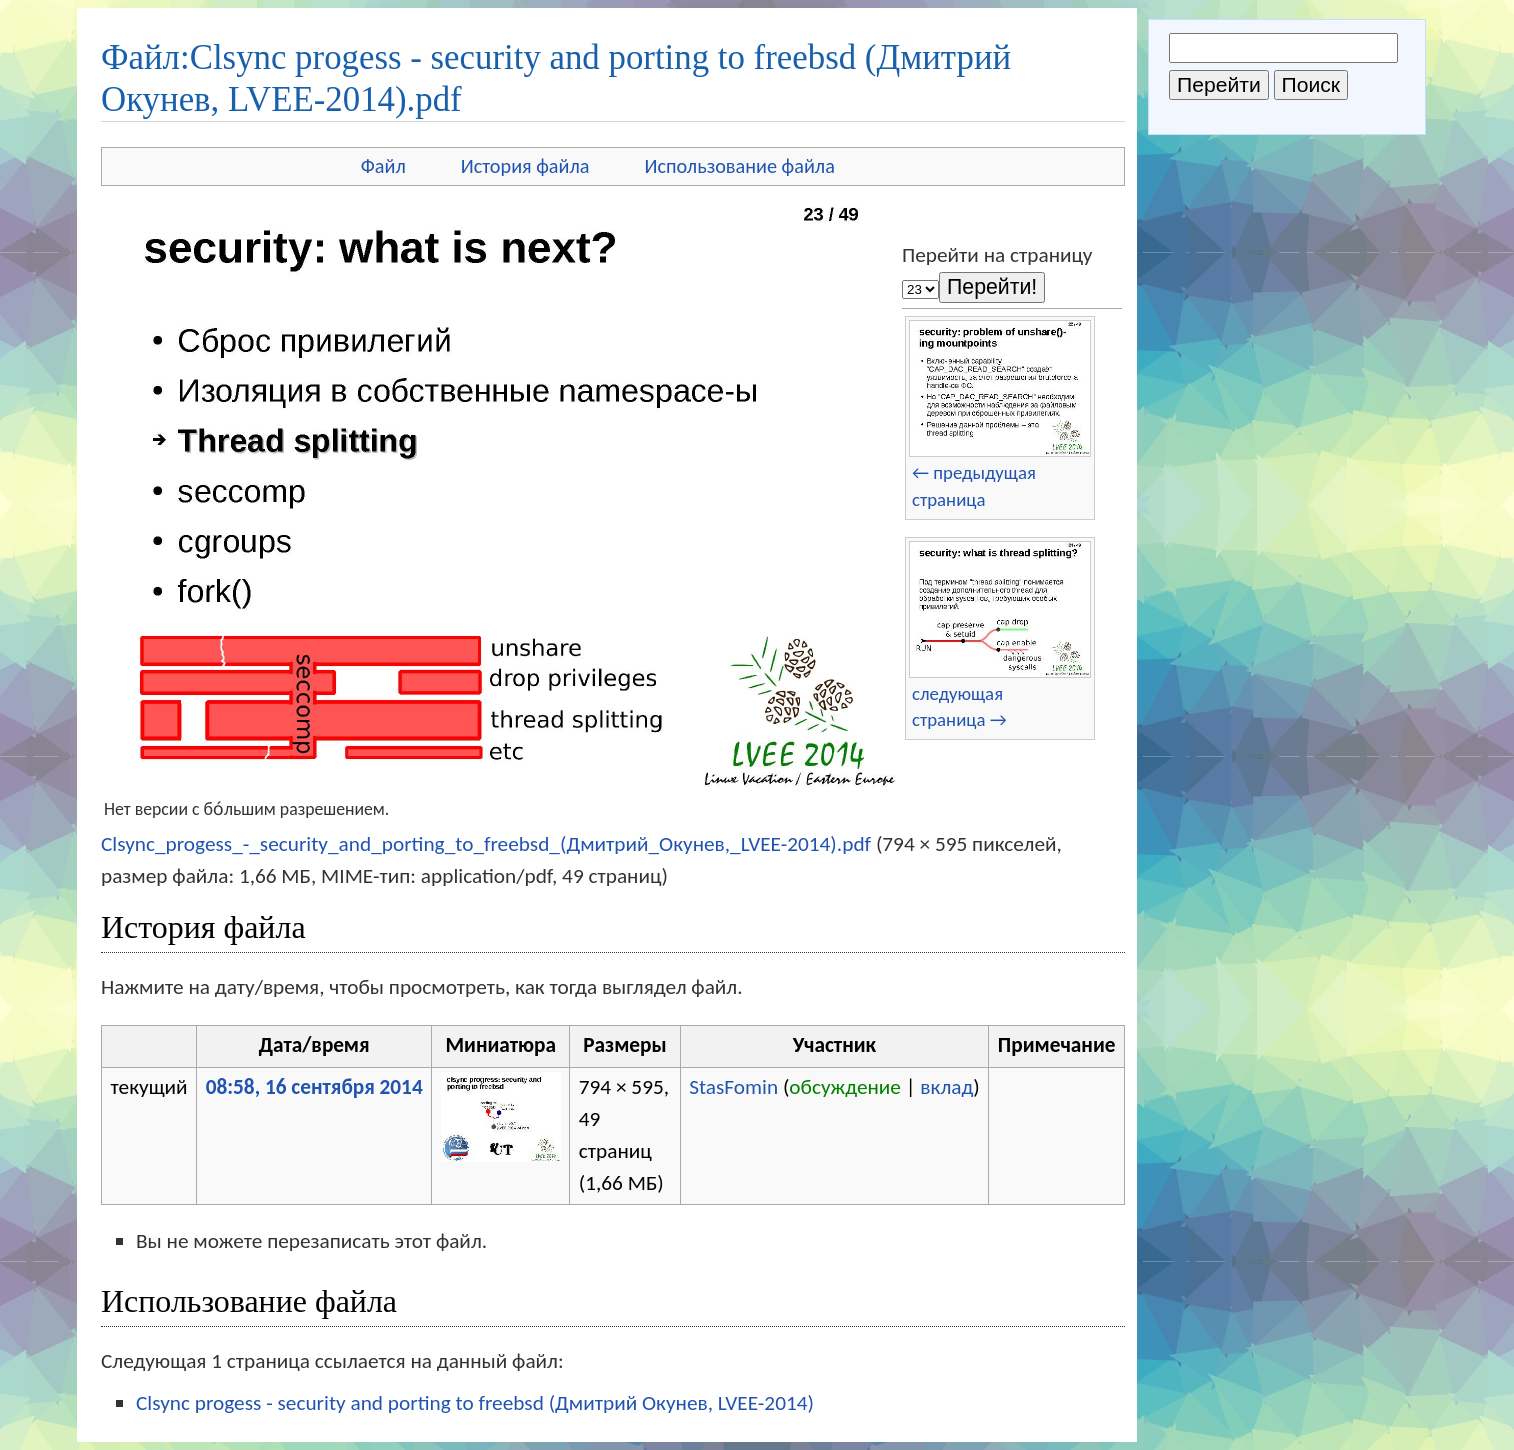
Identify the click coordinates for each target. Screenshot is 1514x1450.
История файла (525, 166)
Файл (383, 166)
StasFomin (733, 1087)
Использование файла (740, 166)
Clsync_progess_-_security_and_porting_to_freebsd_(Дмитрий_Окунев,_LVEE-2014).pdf (486, 844)
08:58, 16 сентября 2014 (314, 1087)
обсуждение (845, 1087)
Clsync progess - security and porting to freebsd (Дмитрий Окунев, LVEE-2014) (475, 1403)
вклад (946, 1087)
